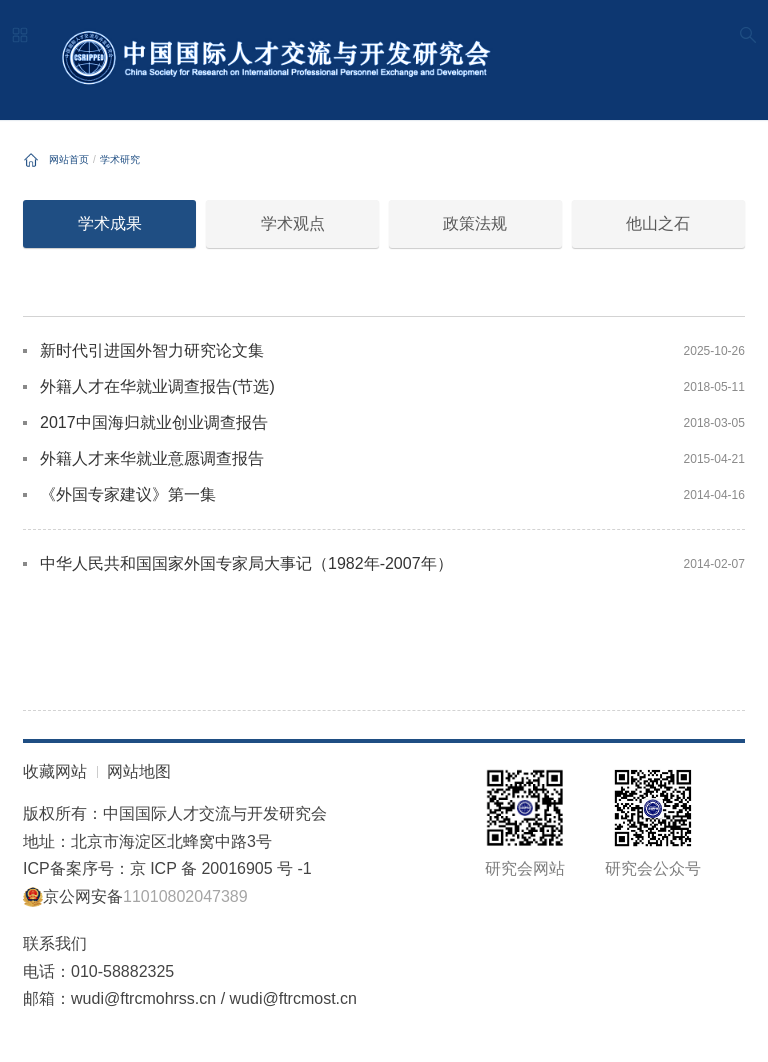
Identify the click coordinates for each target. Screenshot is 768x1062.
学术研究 (120, 159)
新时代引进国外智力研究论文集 (152, 350)
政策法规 (475, 223)
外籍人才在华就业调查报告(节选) (157, 386)
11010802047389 (185, 896)
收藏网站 (55, 771)
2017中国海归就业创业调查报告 (154, 422)
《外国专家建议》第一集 (128, 494)
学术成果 (110, 223)
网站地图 (139, 771)
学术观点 (293, 223)
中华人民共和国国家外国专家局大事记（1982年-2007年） (246, 563)
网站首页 (69, 159)
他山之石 (658, 223)
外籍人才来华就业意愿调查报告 (152, 458)
